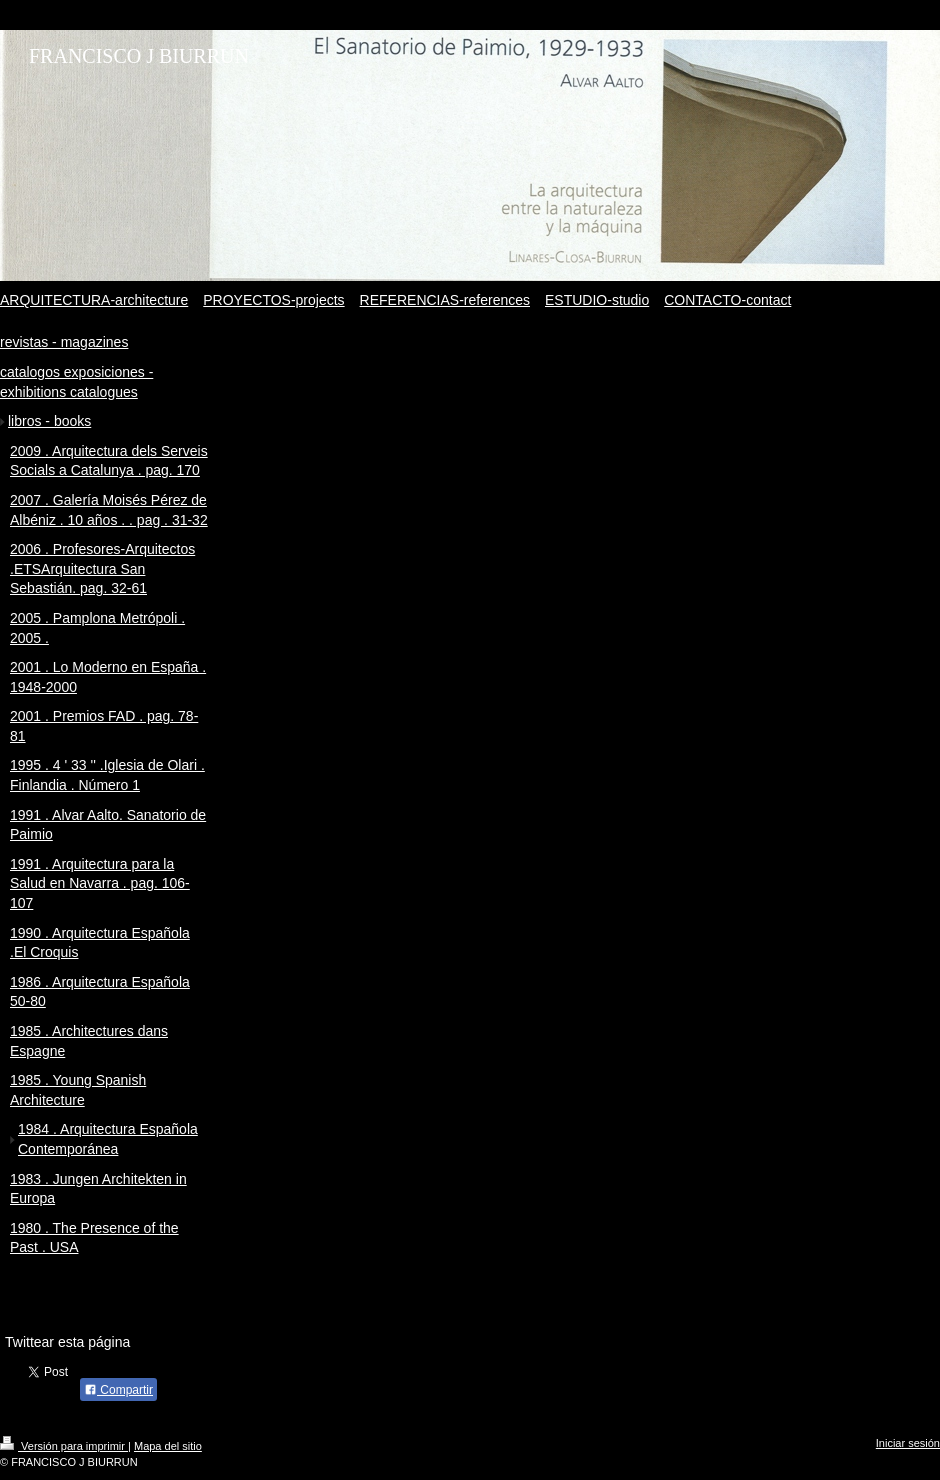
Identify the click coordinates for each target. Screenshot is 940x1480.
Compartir (118, 1390)
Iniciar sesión (908, 1443)
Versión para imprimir (64, 1446)
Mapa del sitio (168, 1446)
